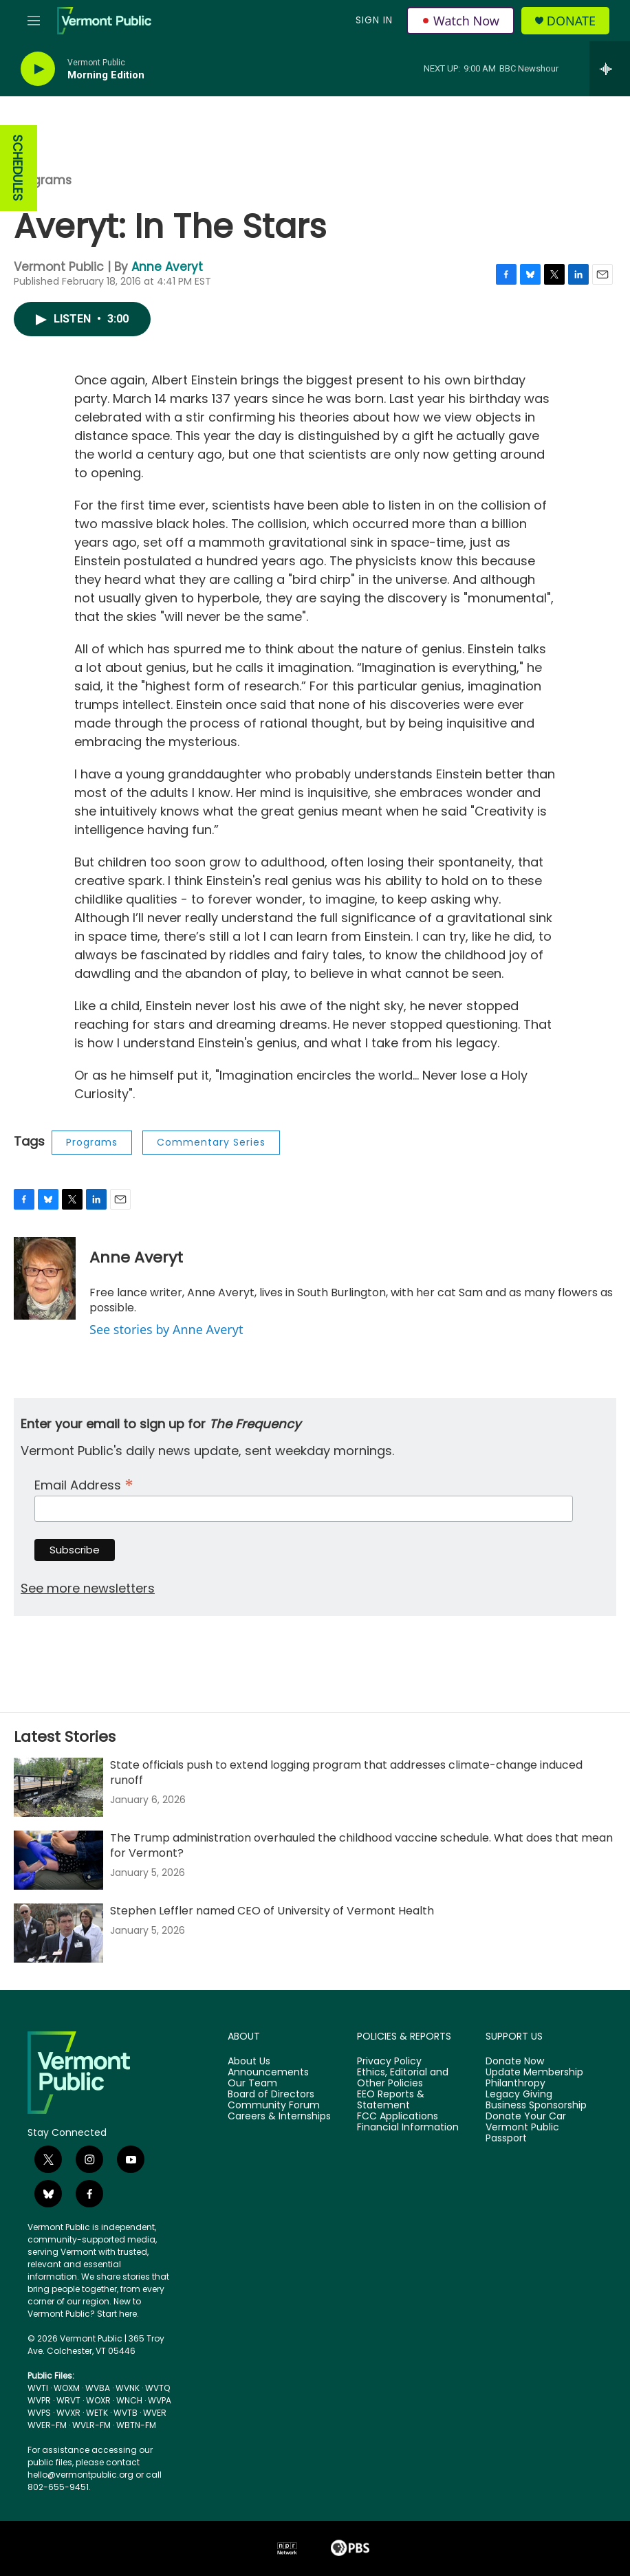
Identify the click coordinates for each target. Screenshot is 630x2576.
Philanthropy (515, 2083)
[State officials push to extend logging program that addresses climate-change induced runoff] (58, 1787)
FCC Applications (397, 2116)
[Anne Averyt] (45, 1278)
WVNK (128, 2388)
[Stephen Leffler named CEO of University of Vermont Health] (58, 1933)
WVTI (38, 2388)
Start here (117, 2314)
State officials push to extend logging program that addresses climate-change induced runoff (346, 1772)
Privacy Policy (389, 2061)
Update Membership (534, 2072)
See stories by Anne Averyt (166, 1329)
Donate (571, 21)
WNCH (129, 2400)
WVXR (68, 2413)
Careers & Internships (279, 2116)
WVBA (97, 2388)
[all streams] (609, 68)
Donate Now (515, 2061)
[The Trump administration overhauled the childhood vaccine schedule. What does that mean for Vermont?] (58, 1860)
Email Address (83, 1484)
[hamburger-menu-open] (34, 20)
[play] (38, 69)
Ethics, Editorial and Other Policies (402, 2078)
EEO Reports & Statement (390, 2100)
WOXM (67, 2388)
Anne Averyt (167, 267)
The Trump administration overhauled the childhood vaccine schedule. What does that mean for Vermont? (361, 1845)
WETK (97, 2413)
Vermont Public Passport (522, 2133)
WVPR (39, 2400)
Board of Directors (271, 2094)
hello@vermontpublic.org (80, 2474)
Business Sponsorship (536, 2105)
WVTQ (157, 2388)
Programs (43, 180)
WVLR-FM (91, 2425)
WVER (154, 2413)
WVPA (159, 2400)
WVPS (39, 2413)
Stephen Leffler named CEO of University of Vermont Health (272, 1911)
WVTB (125, 2413)
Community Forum (274, 2105)
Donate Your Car (526, 2116)
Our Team (252, 2083)
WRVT (68, 2400)
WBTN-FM (136, 2425)
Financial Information (408, 2127)
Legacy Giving (519, 2094)
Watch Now (460, 20)
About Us (249, 2061)
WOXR (98, 2400)
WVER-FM (47, 2425)
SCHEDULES (17, 168)
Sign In (374, 20)
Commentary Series (211, 1142)
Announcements (268, 2072)
